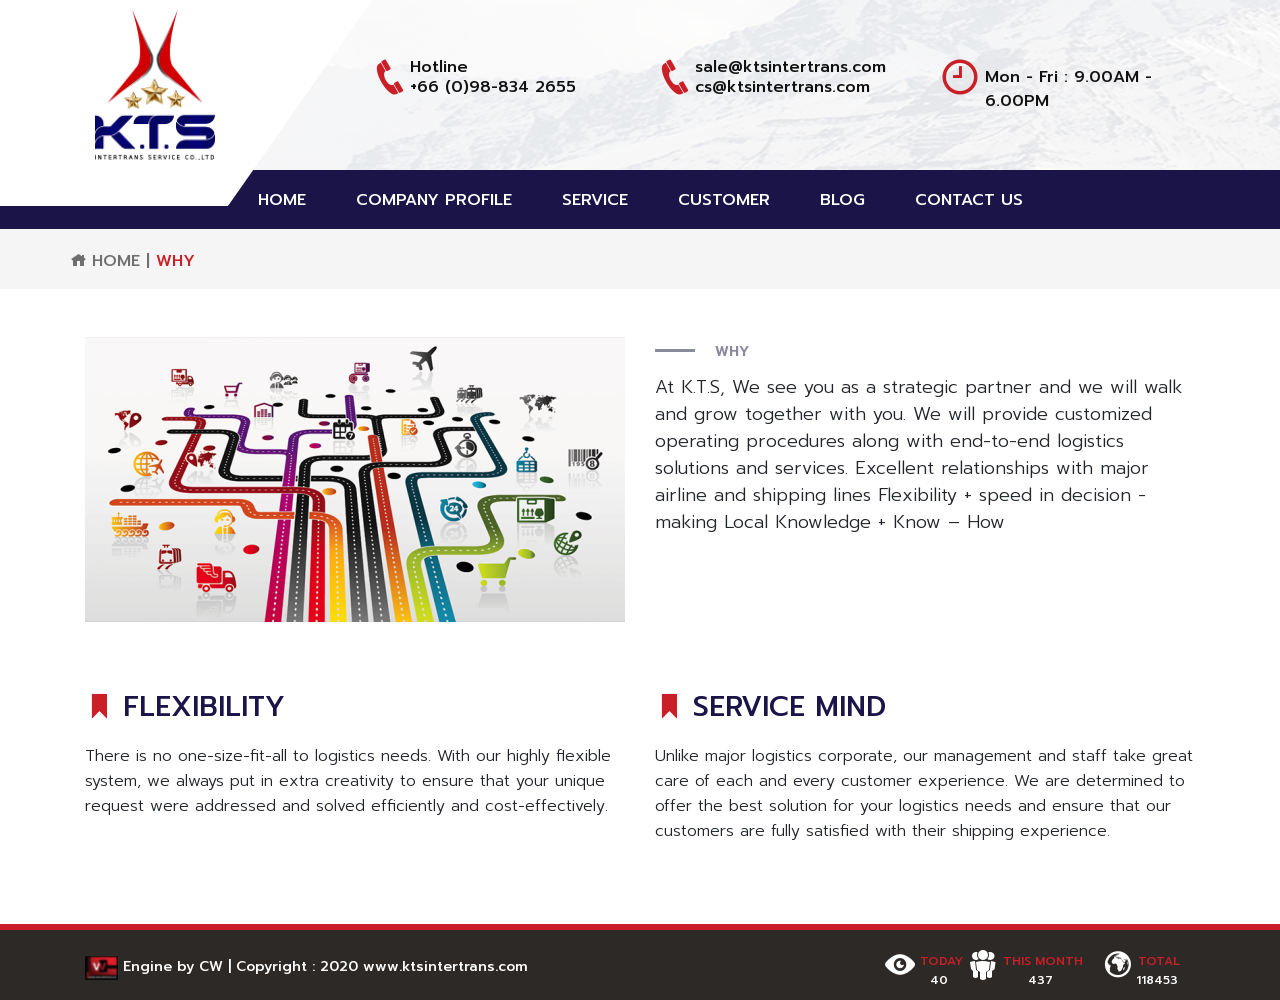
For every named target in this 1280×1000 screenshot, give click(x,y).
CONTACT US (969, 200)
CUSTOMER (724, 200)
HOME (282, 200)
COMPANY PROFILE (434, 200)
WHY (175, 261)
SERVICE (595, 200)
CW (211, 966)
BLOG (842, 200)
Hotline (439, 67)
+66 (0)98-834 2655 (493, 87)
